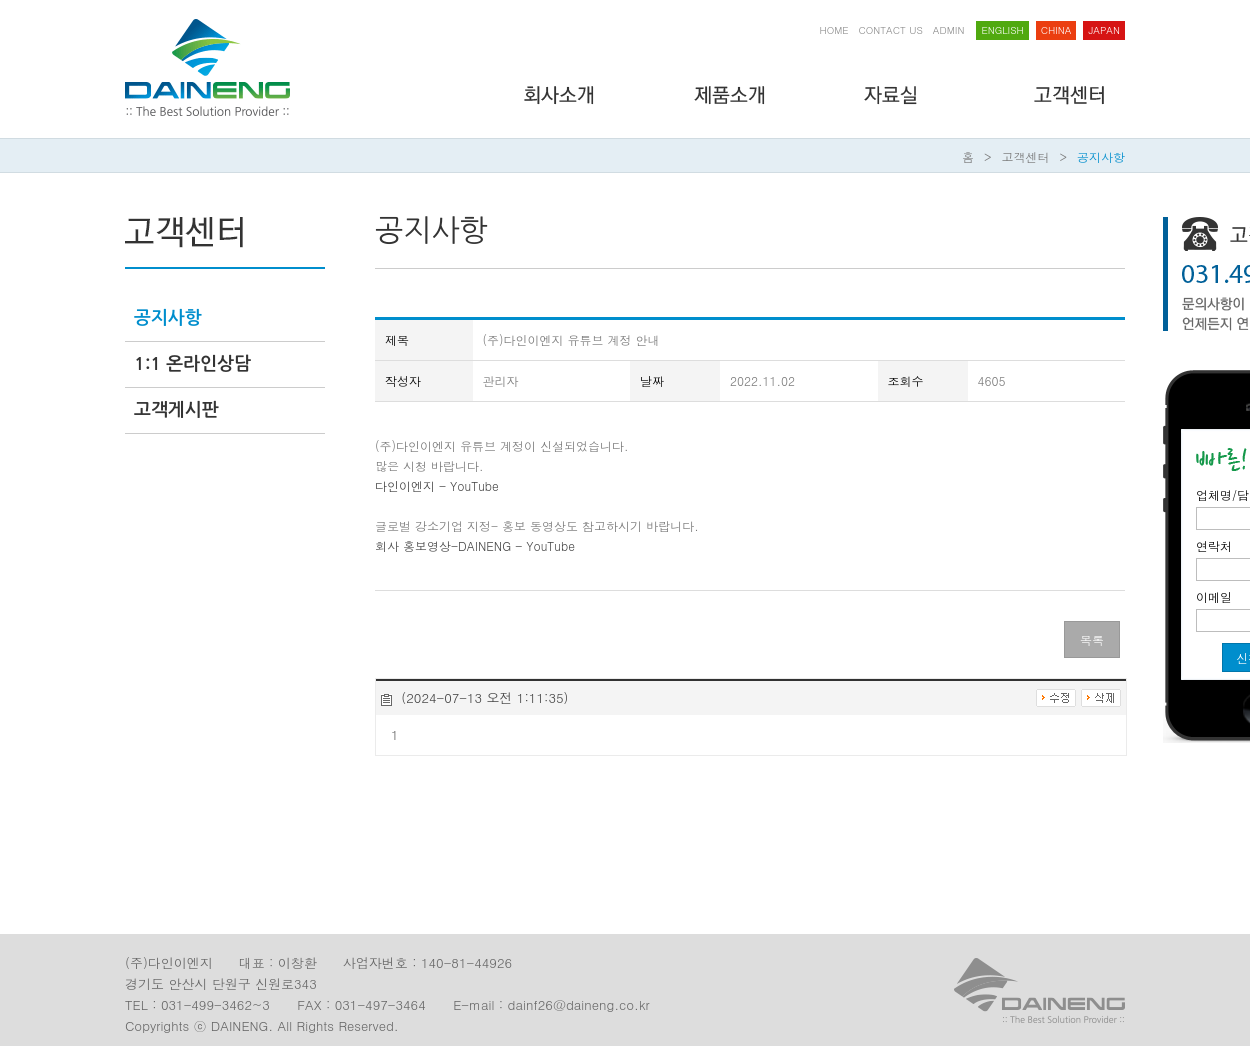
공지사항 (1101, 156)
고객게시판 (176, 410)
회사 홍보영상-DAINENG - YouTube (475, 545)
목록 (1092, 639)
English (1002, 30)
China (1056, 30)
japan (1104, 30)
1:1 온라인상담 (192, 364)
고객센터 (1026, 156)
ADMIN (949, 30)
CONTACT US (891, 30)
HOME (834, 30)
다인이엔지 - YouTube (437, 485)
